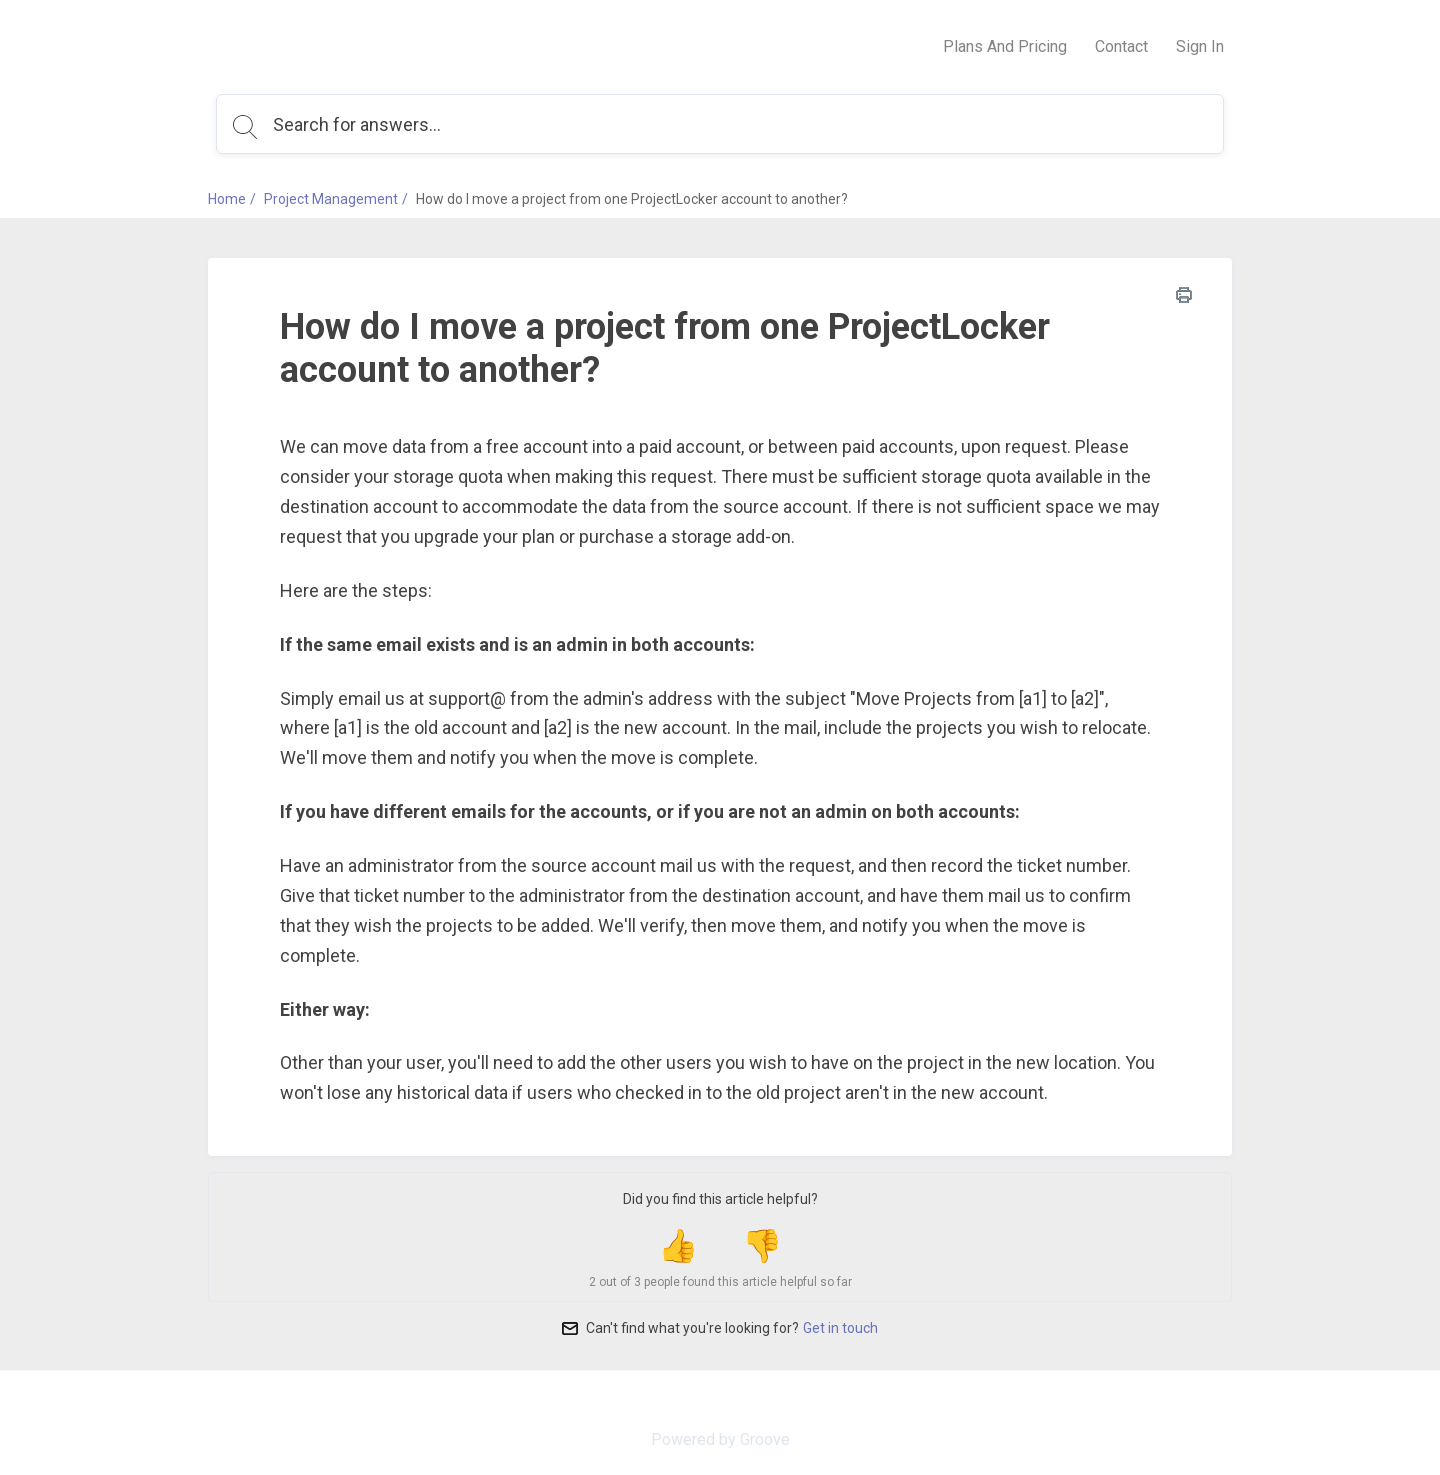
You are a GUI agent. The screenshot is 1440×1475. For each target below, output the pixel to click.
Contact (1121, 46)
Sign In (1200, 46)
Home (227, 199)
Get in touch (840, 1328)
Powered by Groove (720, 1439)
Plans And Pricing (1005, 46)
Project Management (331, 199)
